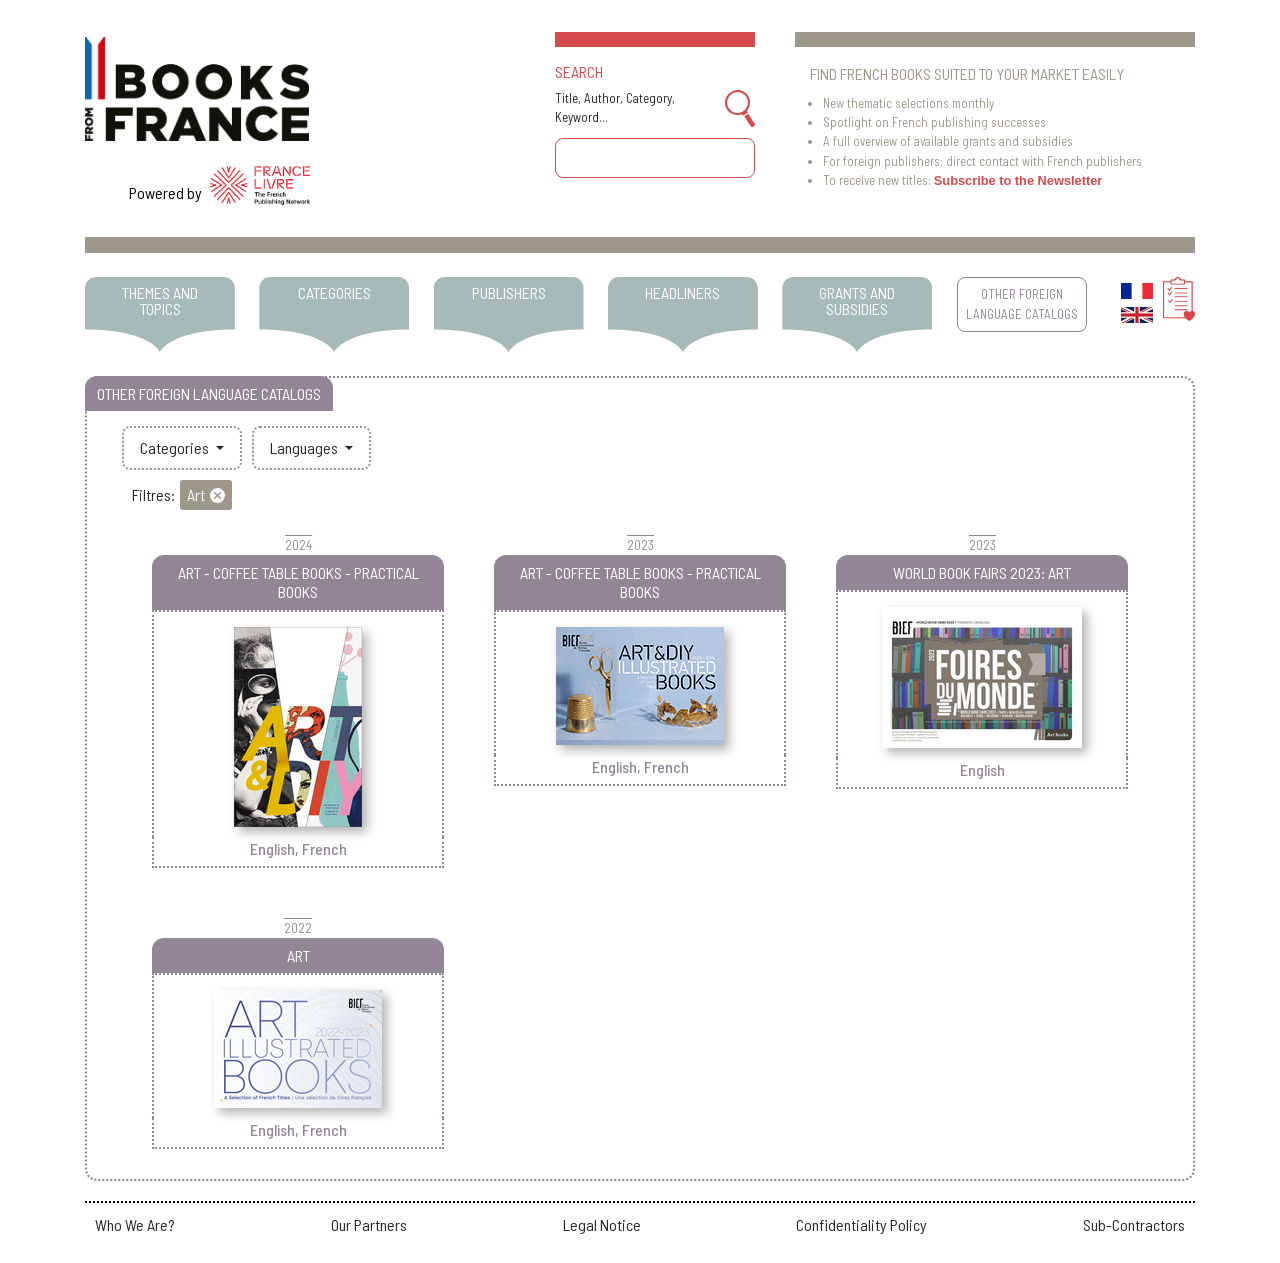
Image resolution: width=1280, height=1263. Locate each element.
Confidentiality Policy (861, 1224)
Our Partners (369, 1224)
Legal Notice (602, 1224)
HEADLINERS (682, 292)
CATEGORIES (334, 292)
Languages (305, 447)
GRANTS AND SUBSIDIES (857, 300)
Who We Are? (135, 1224)
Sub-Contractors (1134, 1224)
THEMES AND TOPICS (160, 300)
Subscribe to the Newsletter (1018, 180)
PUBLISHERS (509, 292)
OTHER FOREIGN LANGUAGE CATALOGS (1022, 303)
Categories (176, 447)
